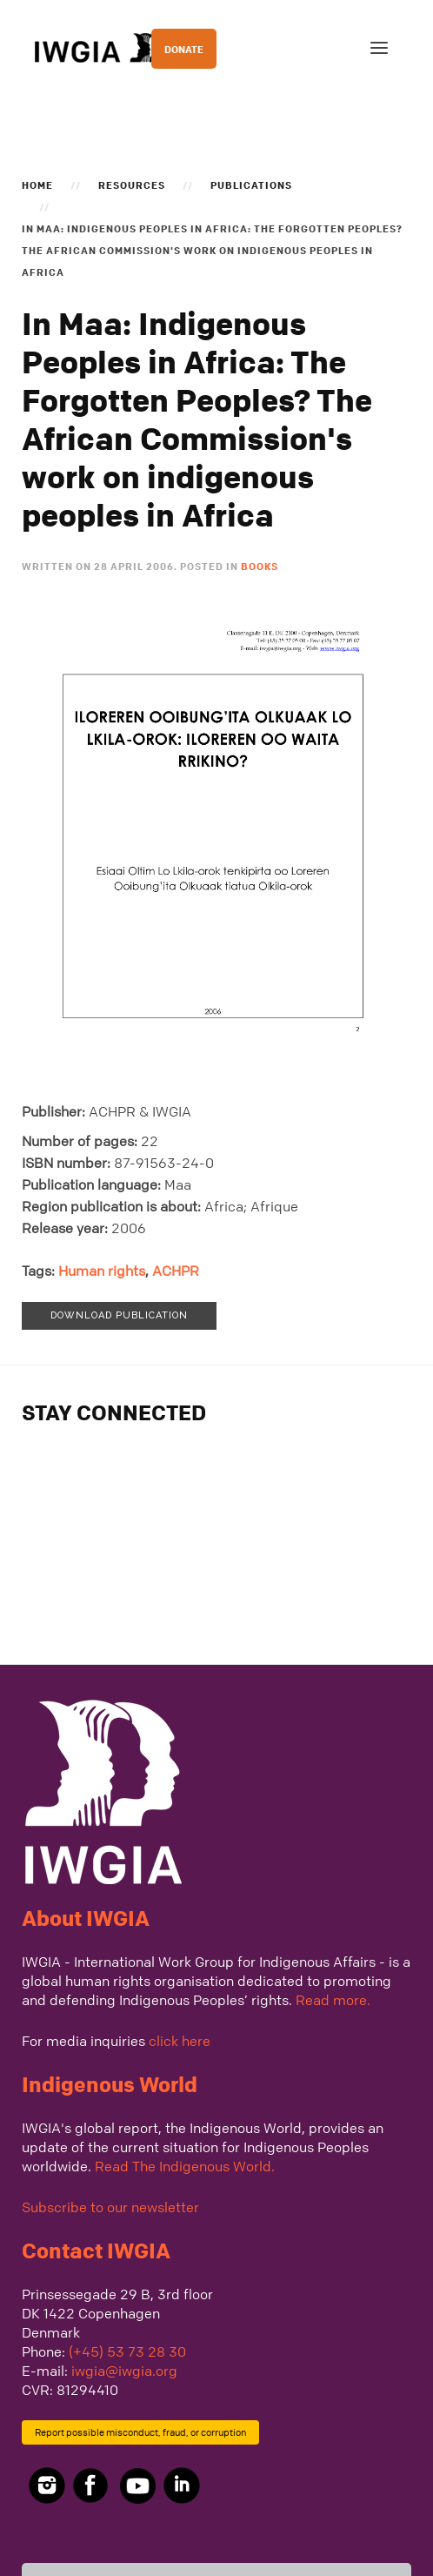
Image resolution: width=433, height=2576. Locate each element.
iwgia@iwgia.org (124, 2370)
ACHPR (175, 1270)
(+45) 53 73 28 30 (127, 2351)
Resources (131, 184)
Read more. (333, 2000)
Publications (251, 184)
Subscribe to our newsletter (110, 2207)
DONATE (183, 49)
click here (179, 2040)
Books (259, 566)
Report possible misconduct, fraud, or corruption (140, 2431)
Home (37, 184)
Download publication (119, 1315)
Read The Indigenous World (183, 2166)
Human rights (101, 1270)
